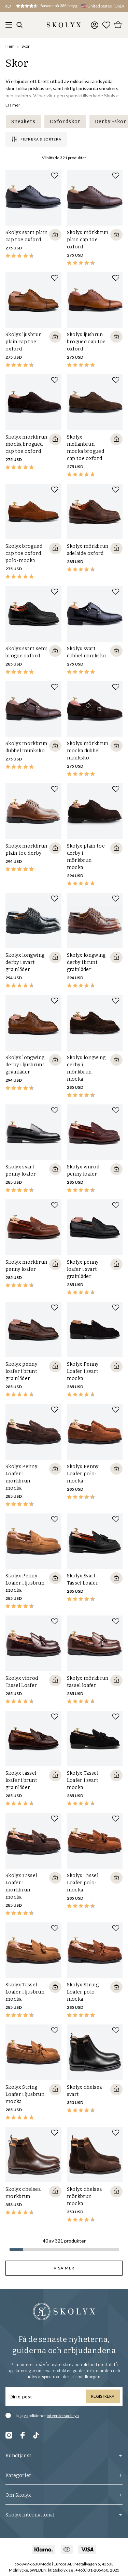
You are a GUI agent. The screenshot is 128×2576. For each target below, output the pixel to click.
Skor (26, 46)
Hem (10, 46)
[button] (47, 6)
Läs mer (12, 105)
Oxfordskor (65, 122)
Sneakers (23, 122)
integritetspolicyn (63, 2415)
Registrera (102, 2396)
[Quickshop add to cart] (55, 235)
